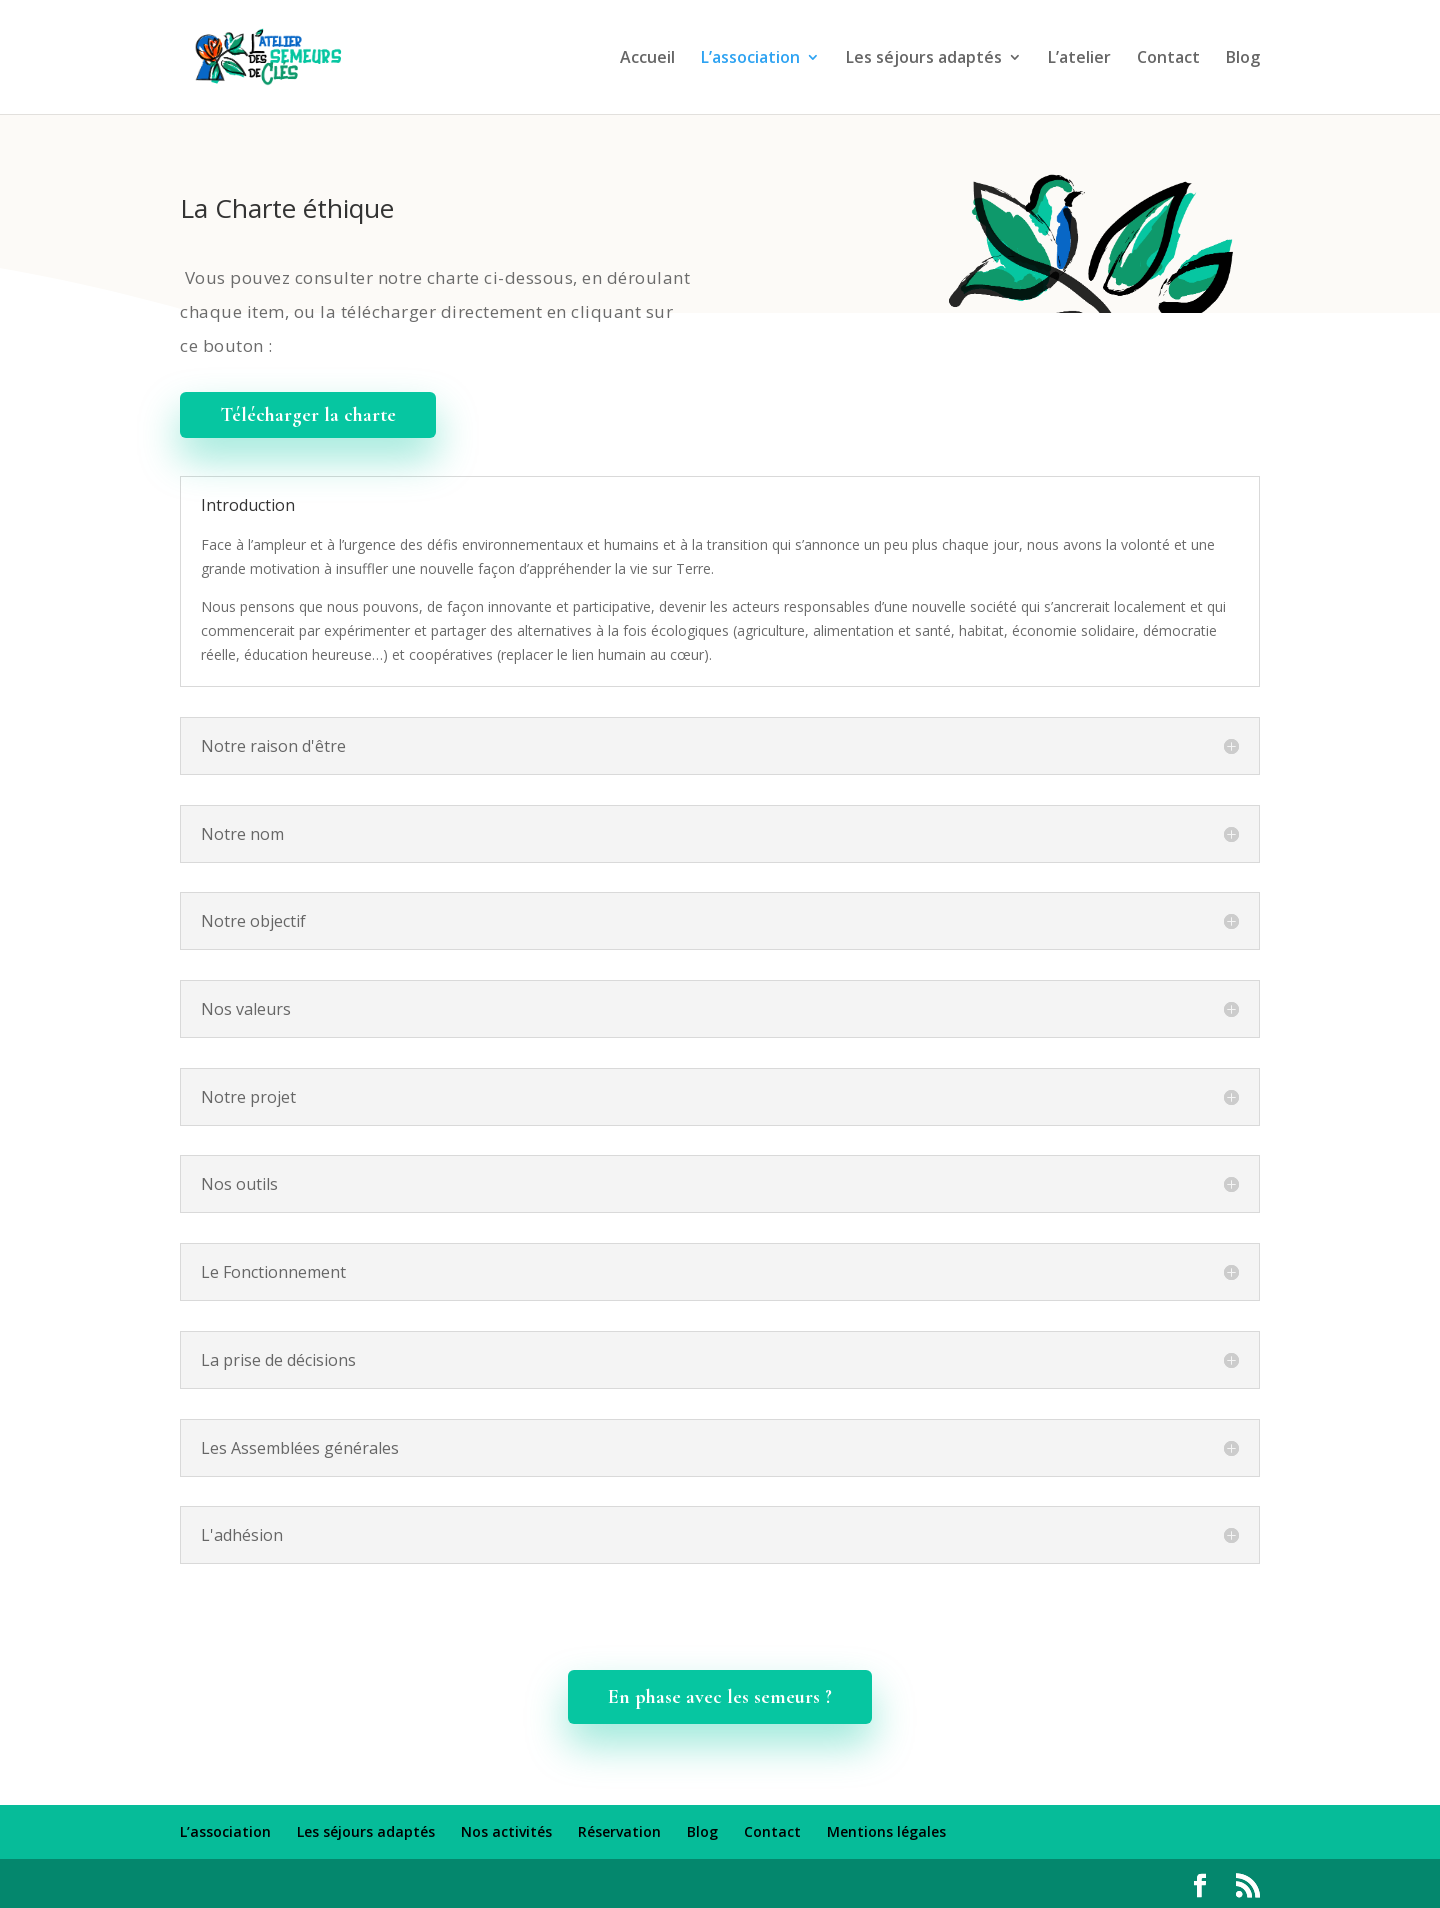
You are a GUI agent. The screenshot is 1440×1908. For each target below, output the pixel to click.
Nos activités (506, 1831)
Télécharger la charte (308, 415)
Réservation (619, 1831)
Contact (1168, 59)
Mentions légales (886, 1831)
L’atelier (1079, 59)
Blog (1243, 59)
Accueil (647, 59)
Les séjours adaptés (924, 59)
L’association (750, 59)
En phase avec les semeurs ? (720, 1697)
